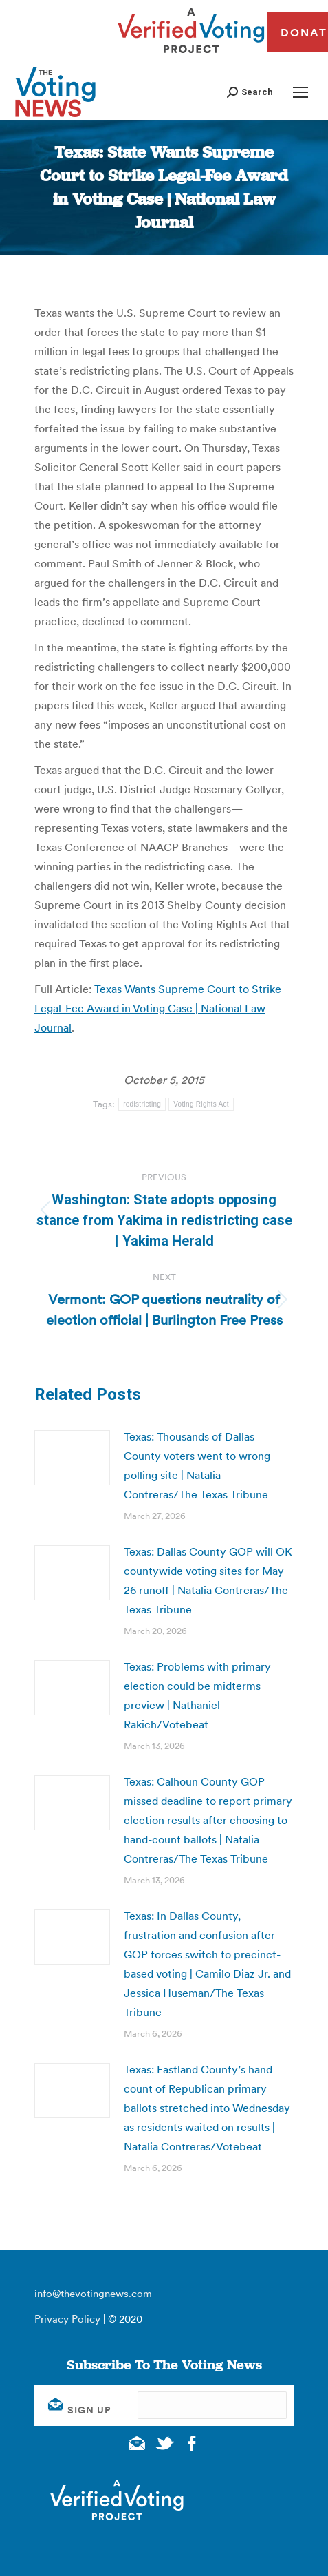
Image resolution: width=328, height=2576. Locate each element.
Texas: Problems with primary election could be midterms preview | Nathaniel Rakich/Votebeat (197, 1695)
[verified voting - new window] (191, 55)
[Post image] (72, 1457)
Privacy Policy (67, 2318)
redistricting (142, 1104)
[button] (250, 92)
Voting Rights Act (201, 1104)
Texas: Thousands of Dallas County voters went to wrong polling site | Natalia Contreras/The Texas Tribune (197, 1465)
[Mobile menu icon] (300, 92)
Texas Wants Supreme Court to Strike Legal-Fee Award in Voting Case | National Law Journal (157, 1008)
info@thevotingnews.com (93, 2293)
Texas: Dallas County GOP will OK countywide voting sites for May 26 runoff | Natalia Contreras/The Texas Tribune (208, 1580)
